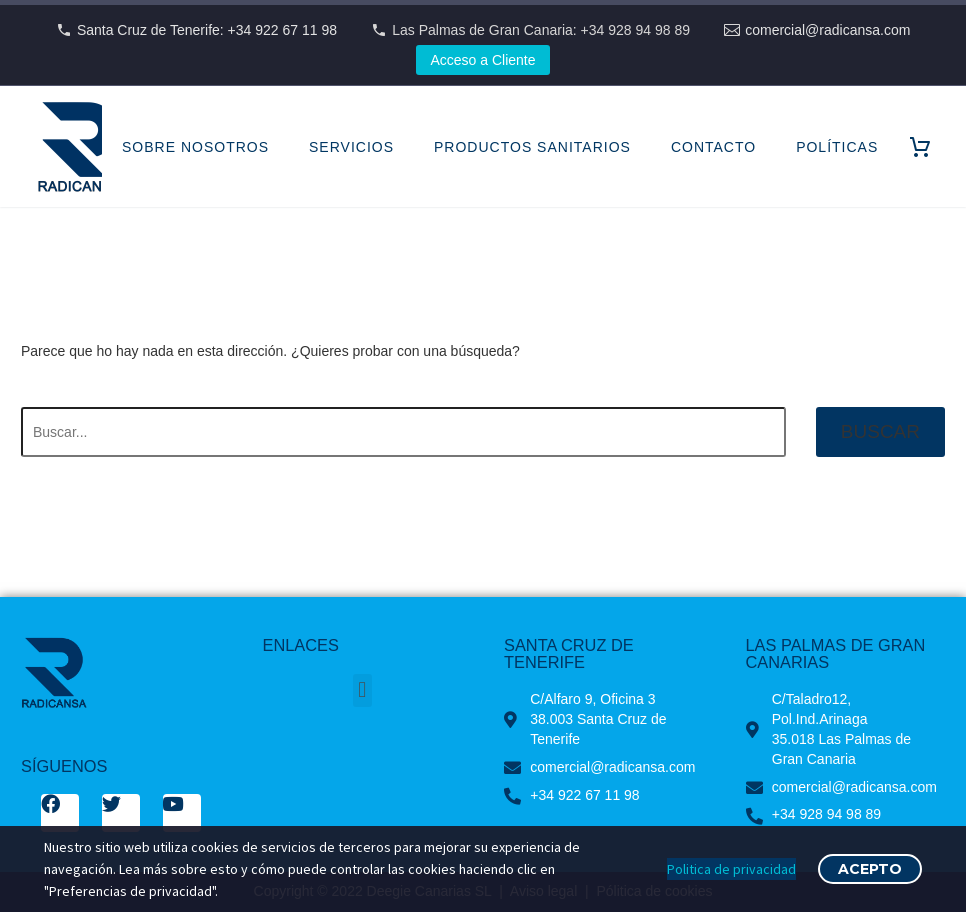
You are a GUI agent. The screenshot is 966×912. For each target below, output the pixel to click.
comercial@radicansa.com (827, 30)
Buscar (880, 431)
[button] (362, 690)
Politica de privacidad (731, 869)
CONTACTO (713, 147)
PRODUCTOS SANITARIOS (532, 147)
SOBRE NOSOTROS (195, 147)
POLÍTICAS (837, 147)
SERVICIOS (351, 147)
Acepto (870, 869)
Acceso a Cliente (482, 60)
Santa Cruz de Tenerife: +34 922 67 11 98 (207, 30)
